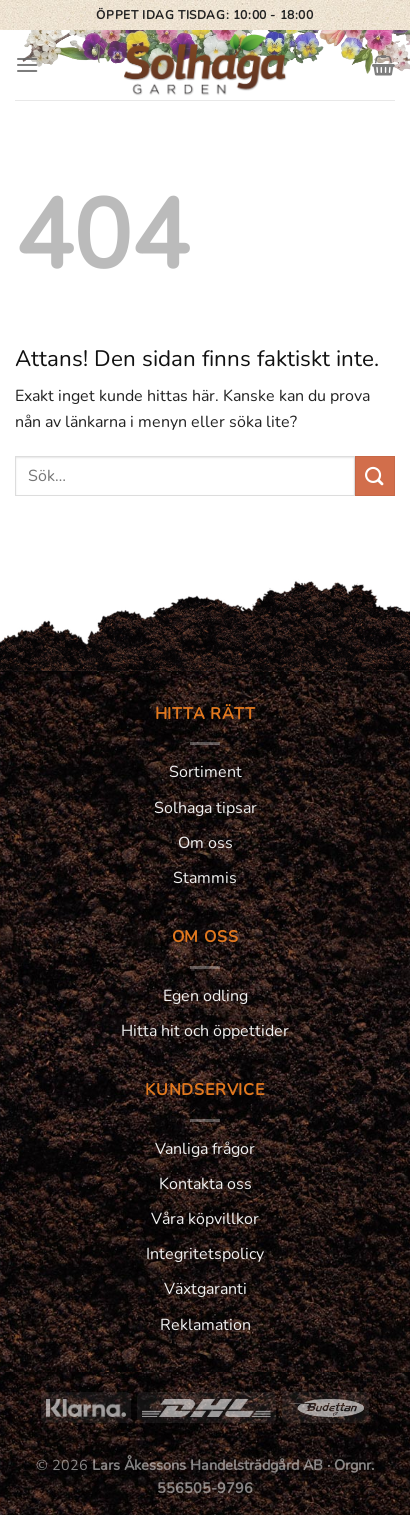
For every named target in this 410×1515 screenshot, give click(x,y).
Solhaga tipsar (205, 808)
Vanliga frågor (205, 1149)
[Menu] (27, 64)
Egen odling (205, 996)
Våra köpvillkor (205, 1219)
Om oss (205, 843)
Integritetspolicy (205, 1254)
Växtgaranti (205, 1289)
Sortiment (205, 772)
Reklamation (205, 1325)
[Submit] (375, 475)
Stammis (205, 878)
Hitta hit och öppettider (205, 1031)
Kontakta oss (205, 1184)
